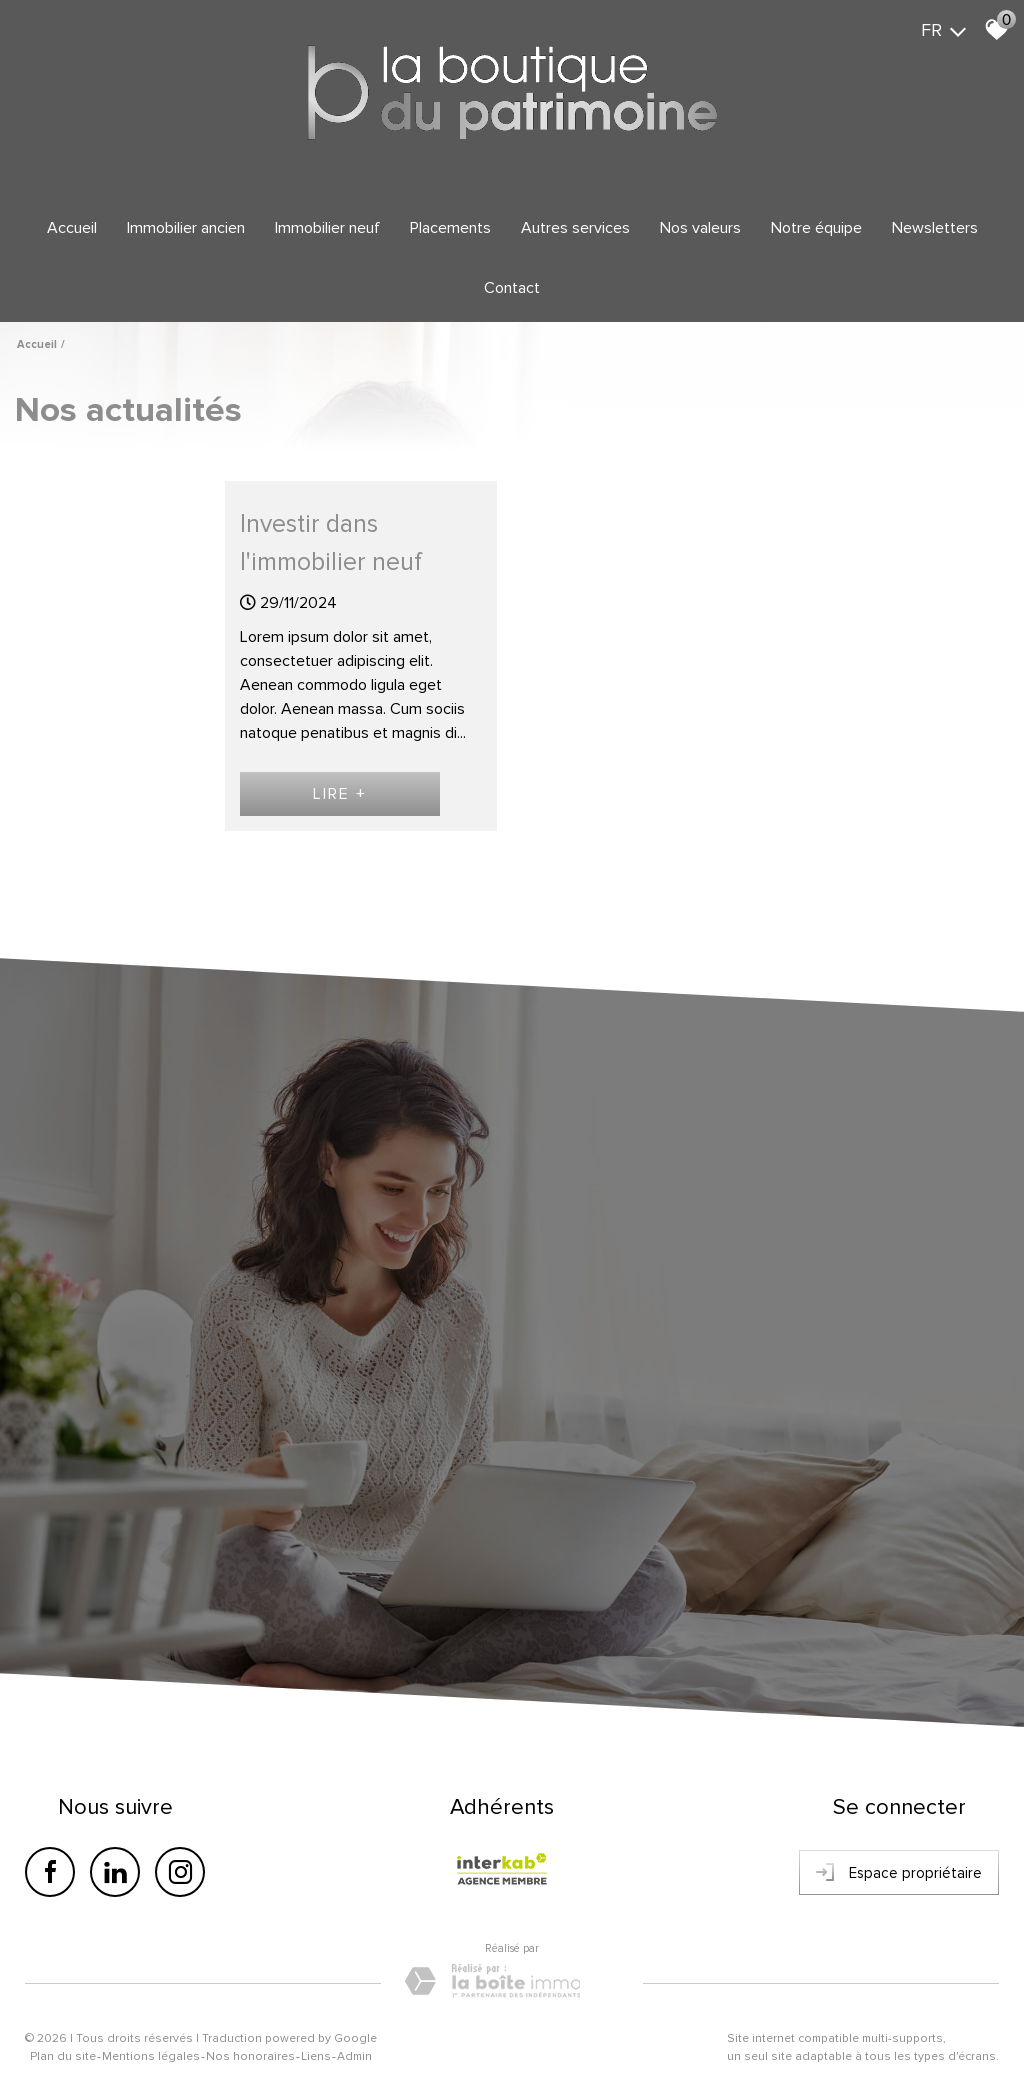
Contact (512, 288)
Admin (354, 2056)
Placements (450, 228)
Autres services (575, 228)
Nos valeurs (700, 228)
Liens (316, 2056)
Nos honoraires (250, 2056)
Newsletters (935, 228)
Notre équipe (816, 228)
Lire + (340, 794)
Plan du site (63, 2056)
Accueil (72, 228)
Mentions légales (151, 2056)
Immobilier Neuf (327, 228)
